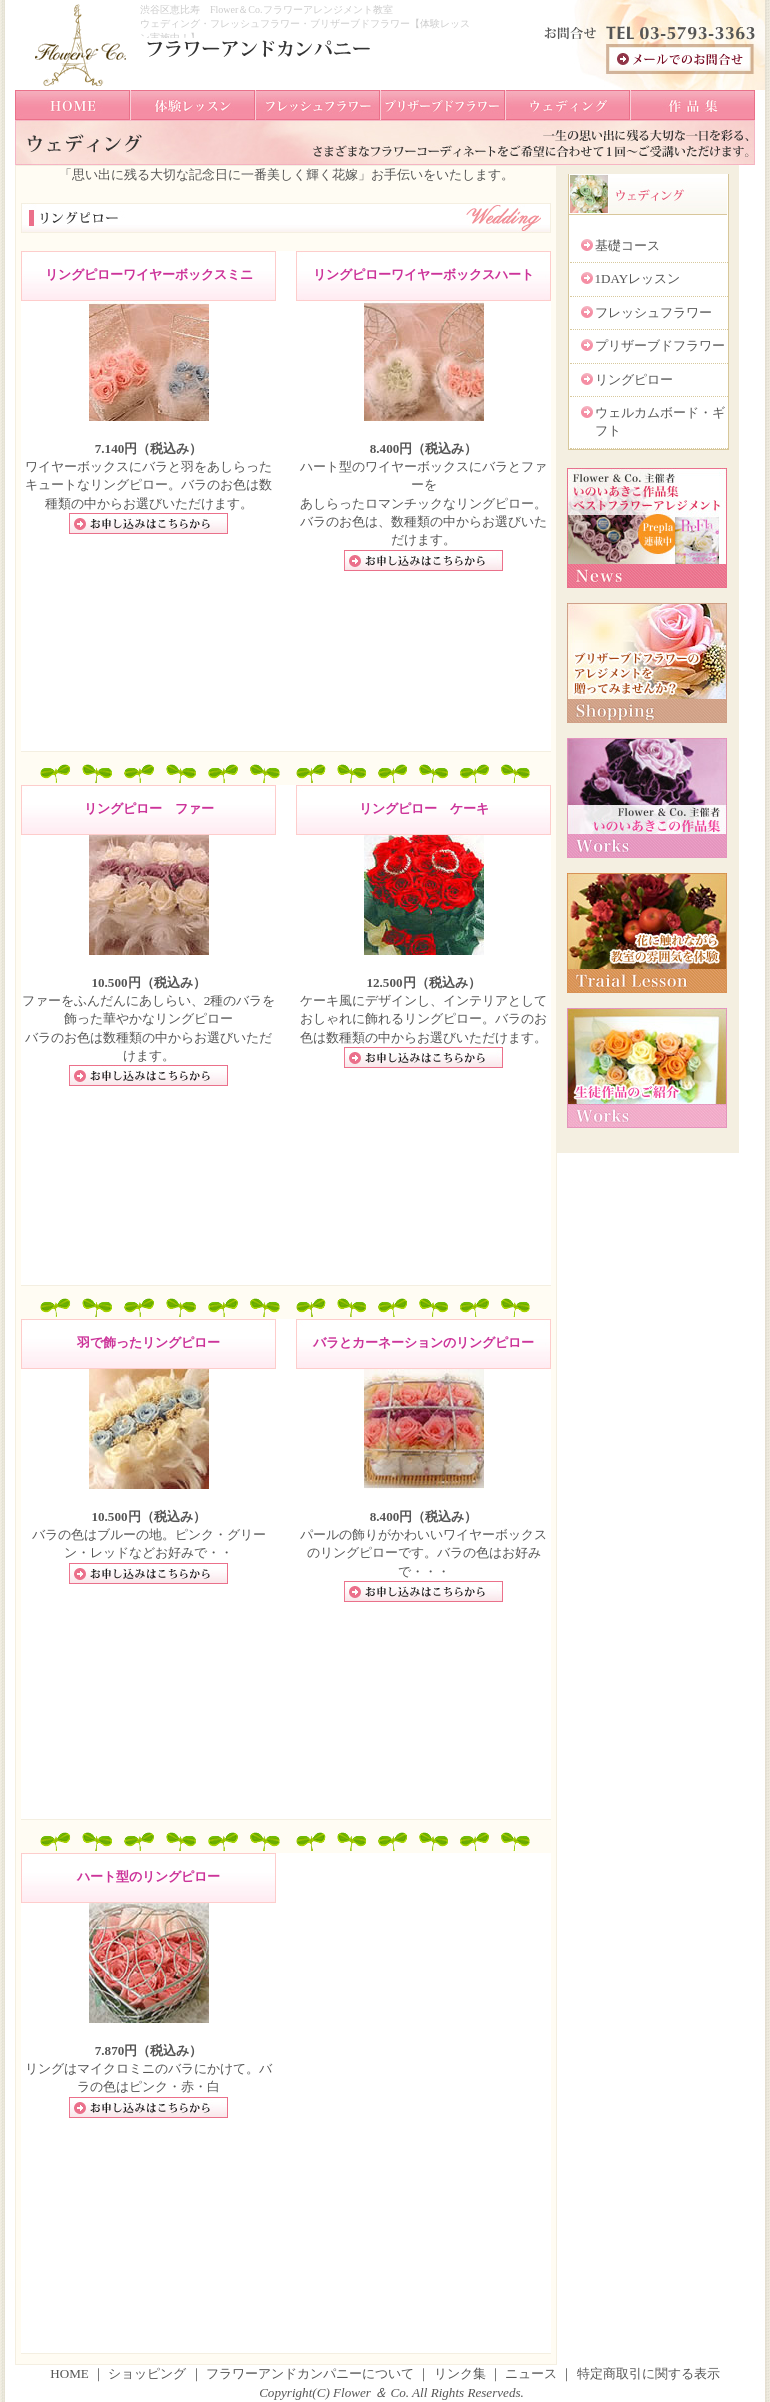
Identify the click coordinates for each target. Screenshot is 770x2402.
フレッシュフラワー (653, 312)
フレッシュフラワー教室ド (317, 105)
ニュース (531, 2373)
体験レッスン (192, 105)
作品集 (692, 105)
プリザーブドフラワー (660, 345)
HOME (69, 2373)
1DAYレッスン (638, 278)
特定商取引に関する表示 (648, 2373)
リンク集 (460, 2373)
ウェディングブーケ (567, 105)
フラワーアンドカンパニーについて (310, 2373)
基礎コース (627, 245)
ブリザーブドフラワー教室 (442, 105)
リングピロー (634, 379)
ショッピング (148, 2373)
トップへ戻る (72, 105)
